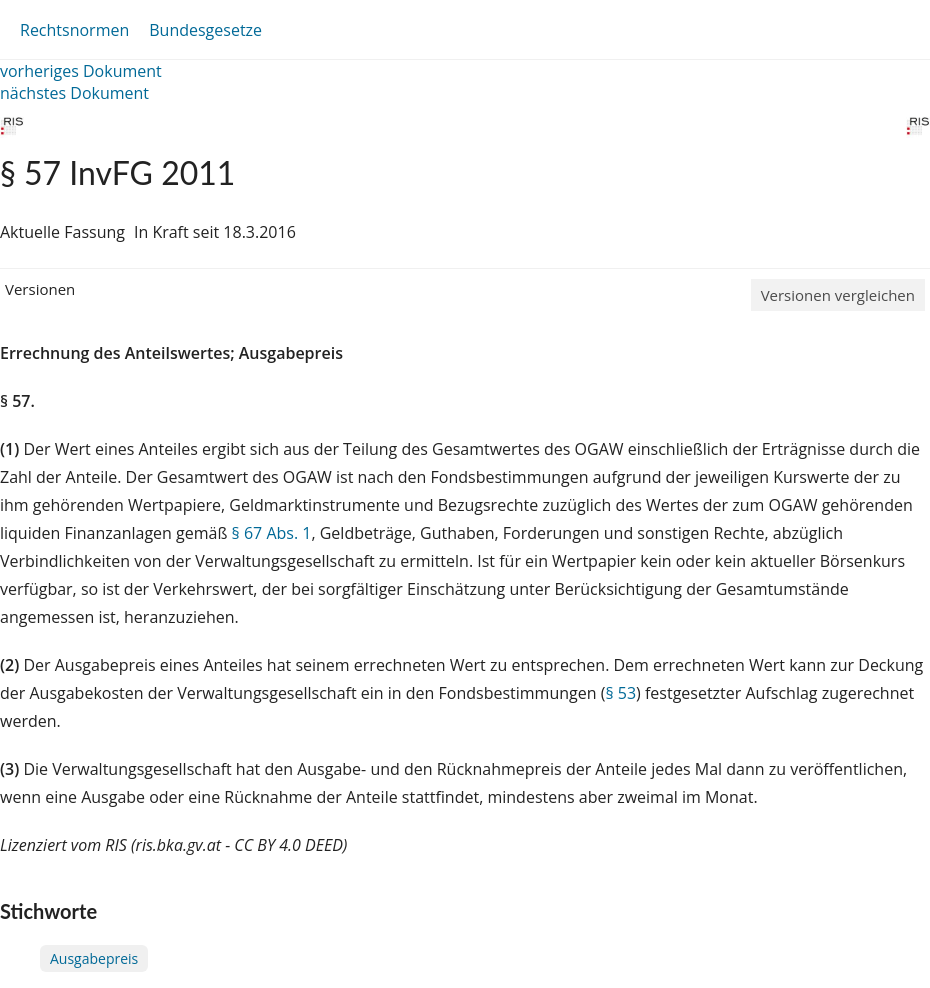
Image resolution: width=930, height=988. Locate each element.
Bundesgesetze (205, 30)
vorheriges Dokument (81, 71)
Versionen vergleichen (838, 295)
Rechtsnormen (74, 30)
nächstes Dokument (74, 93)
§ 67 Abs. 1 (272, 533)
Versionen (40, 289)
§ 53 (620, 693)
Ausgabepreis (94, 958)
